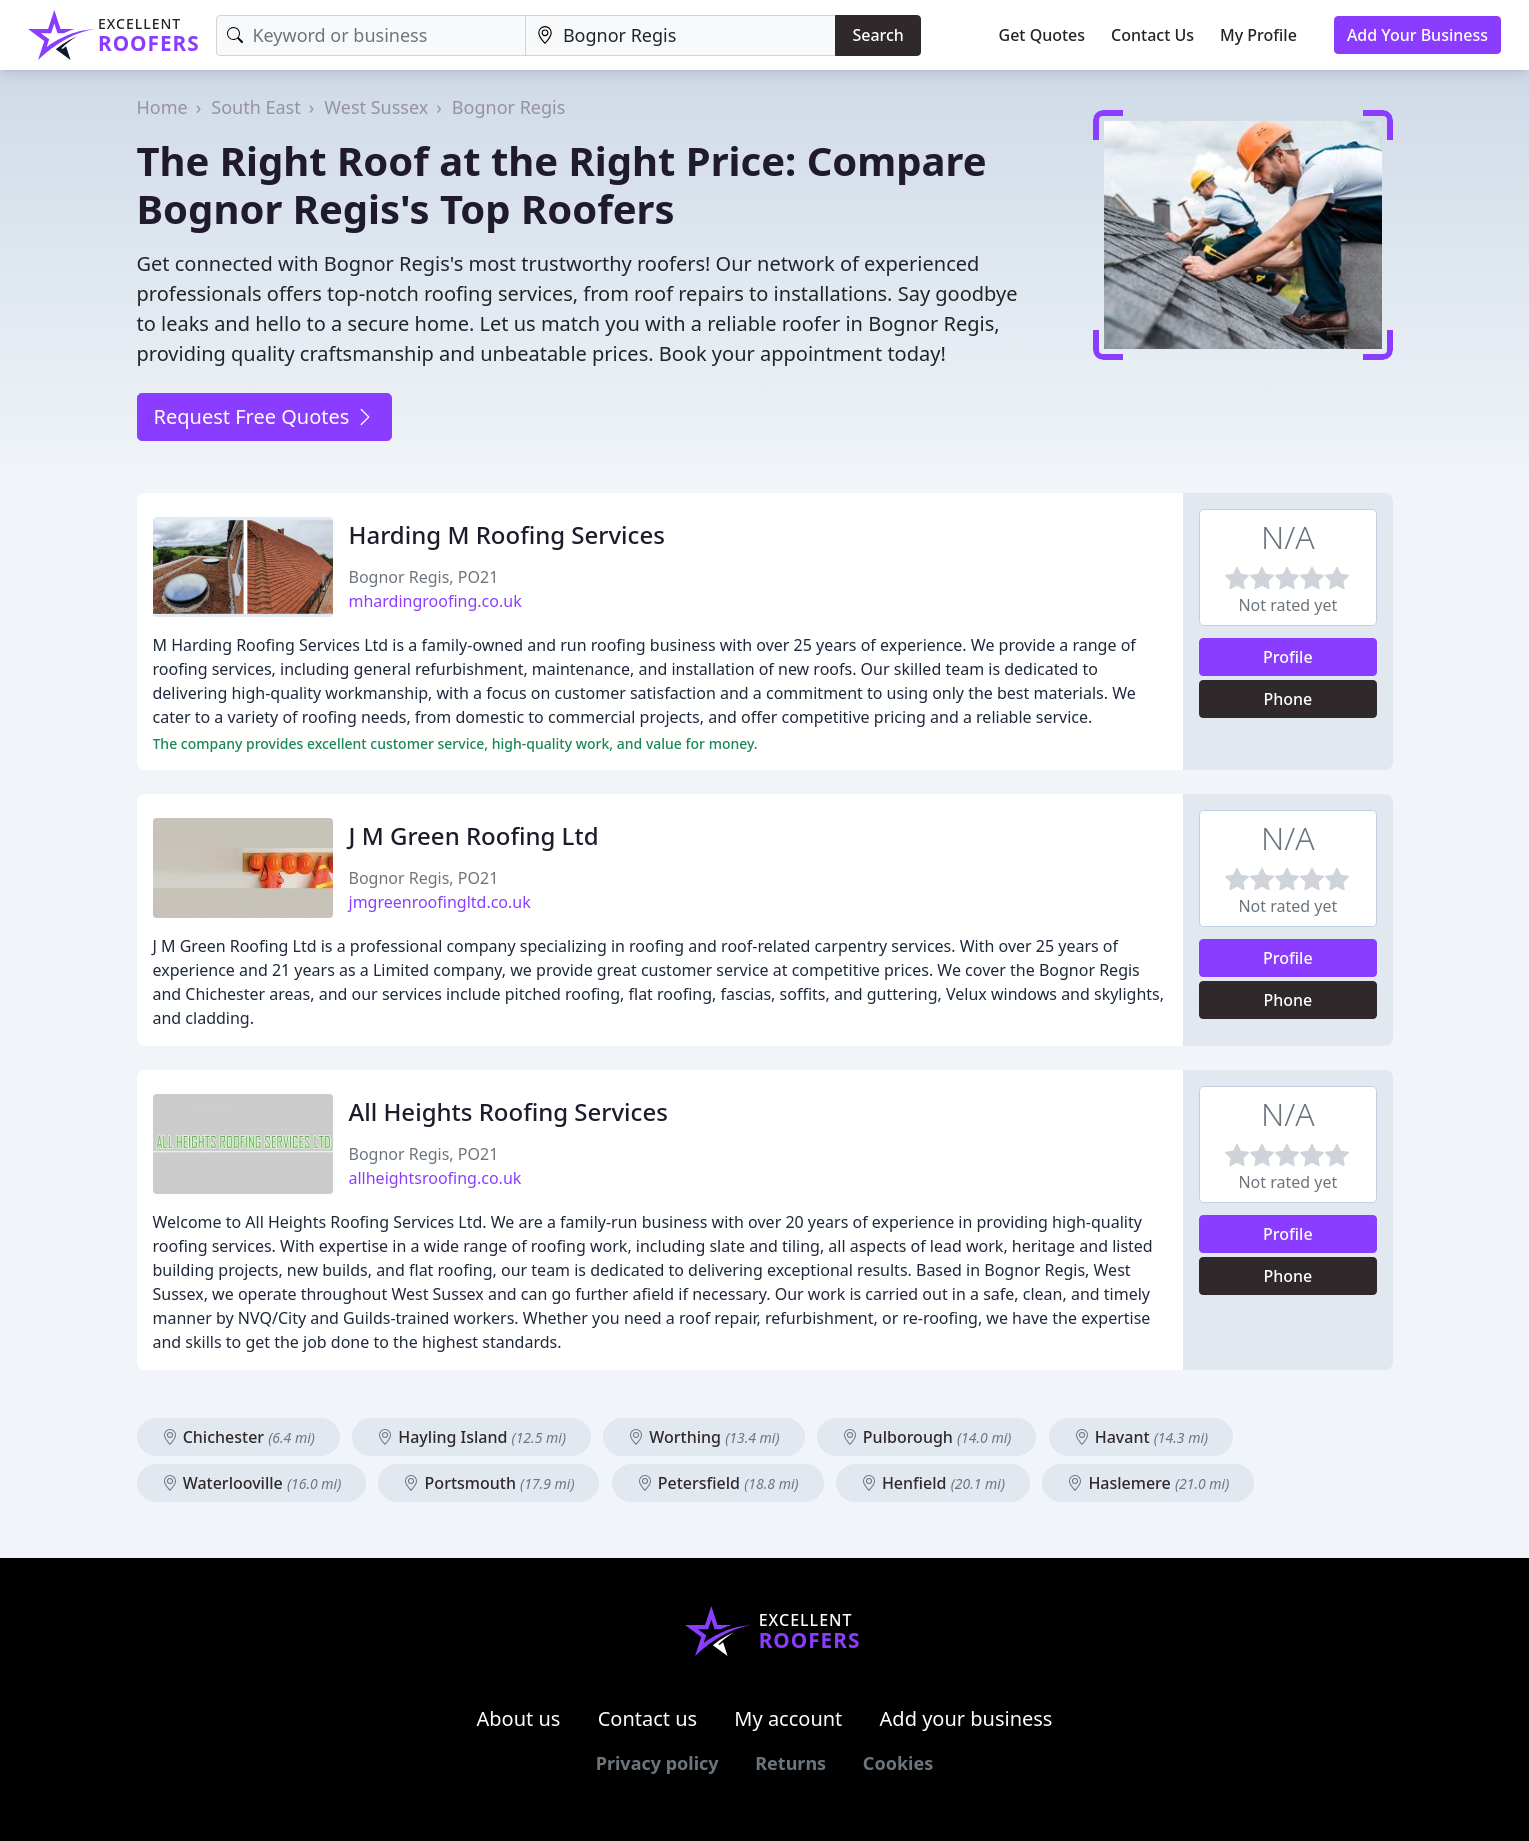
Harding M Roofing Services (507, 534)
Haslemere (1148, 1483)
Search (877, 35)
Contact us (648, 1718)
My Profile (1258, 35)
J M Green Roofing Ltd (474, 835)
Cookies (898, 1763)
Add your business (966, 1718)
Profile (1288, 657)
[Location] (681, 35)
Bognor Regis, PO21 (424, 577)
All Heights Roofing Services (508, 1111)
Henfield (933, 1483)
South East (255, 107)
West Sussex (376, 107)
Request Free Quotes (264, 416)
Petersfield (718, 1483)
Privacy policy (657, 1763)
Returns (790, 1763)
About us (519, 1718)
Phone (1287, 699)
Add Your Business (1417, 35)
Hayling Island (471, 1437)
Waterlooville (252, 1483)
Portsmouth (488, 1483)
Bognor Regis (508, 107)
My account (788, 1718)
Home (162, 107)
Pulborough (927, 1437)
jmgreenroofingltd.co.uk (440, 902)
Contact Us (1152, 35)
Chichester (238, 1437)
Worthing (703, 1437)
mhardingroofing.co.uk (435, 601)
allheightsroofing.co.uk (435, 1178)
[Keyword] (371, 35)
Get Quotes (1042, 35)
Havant (1141, 1437)
